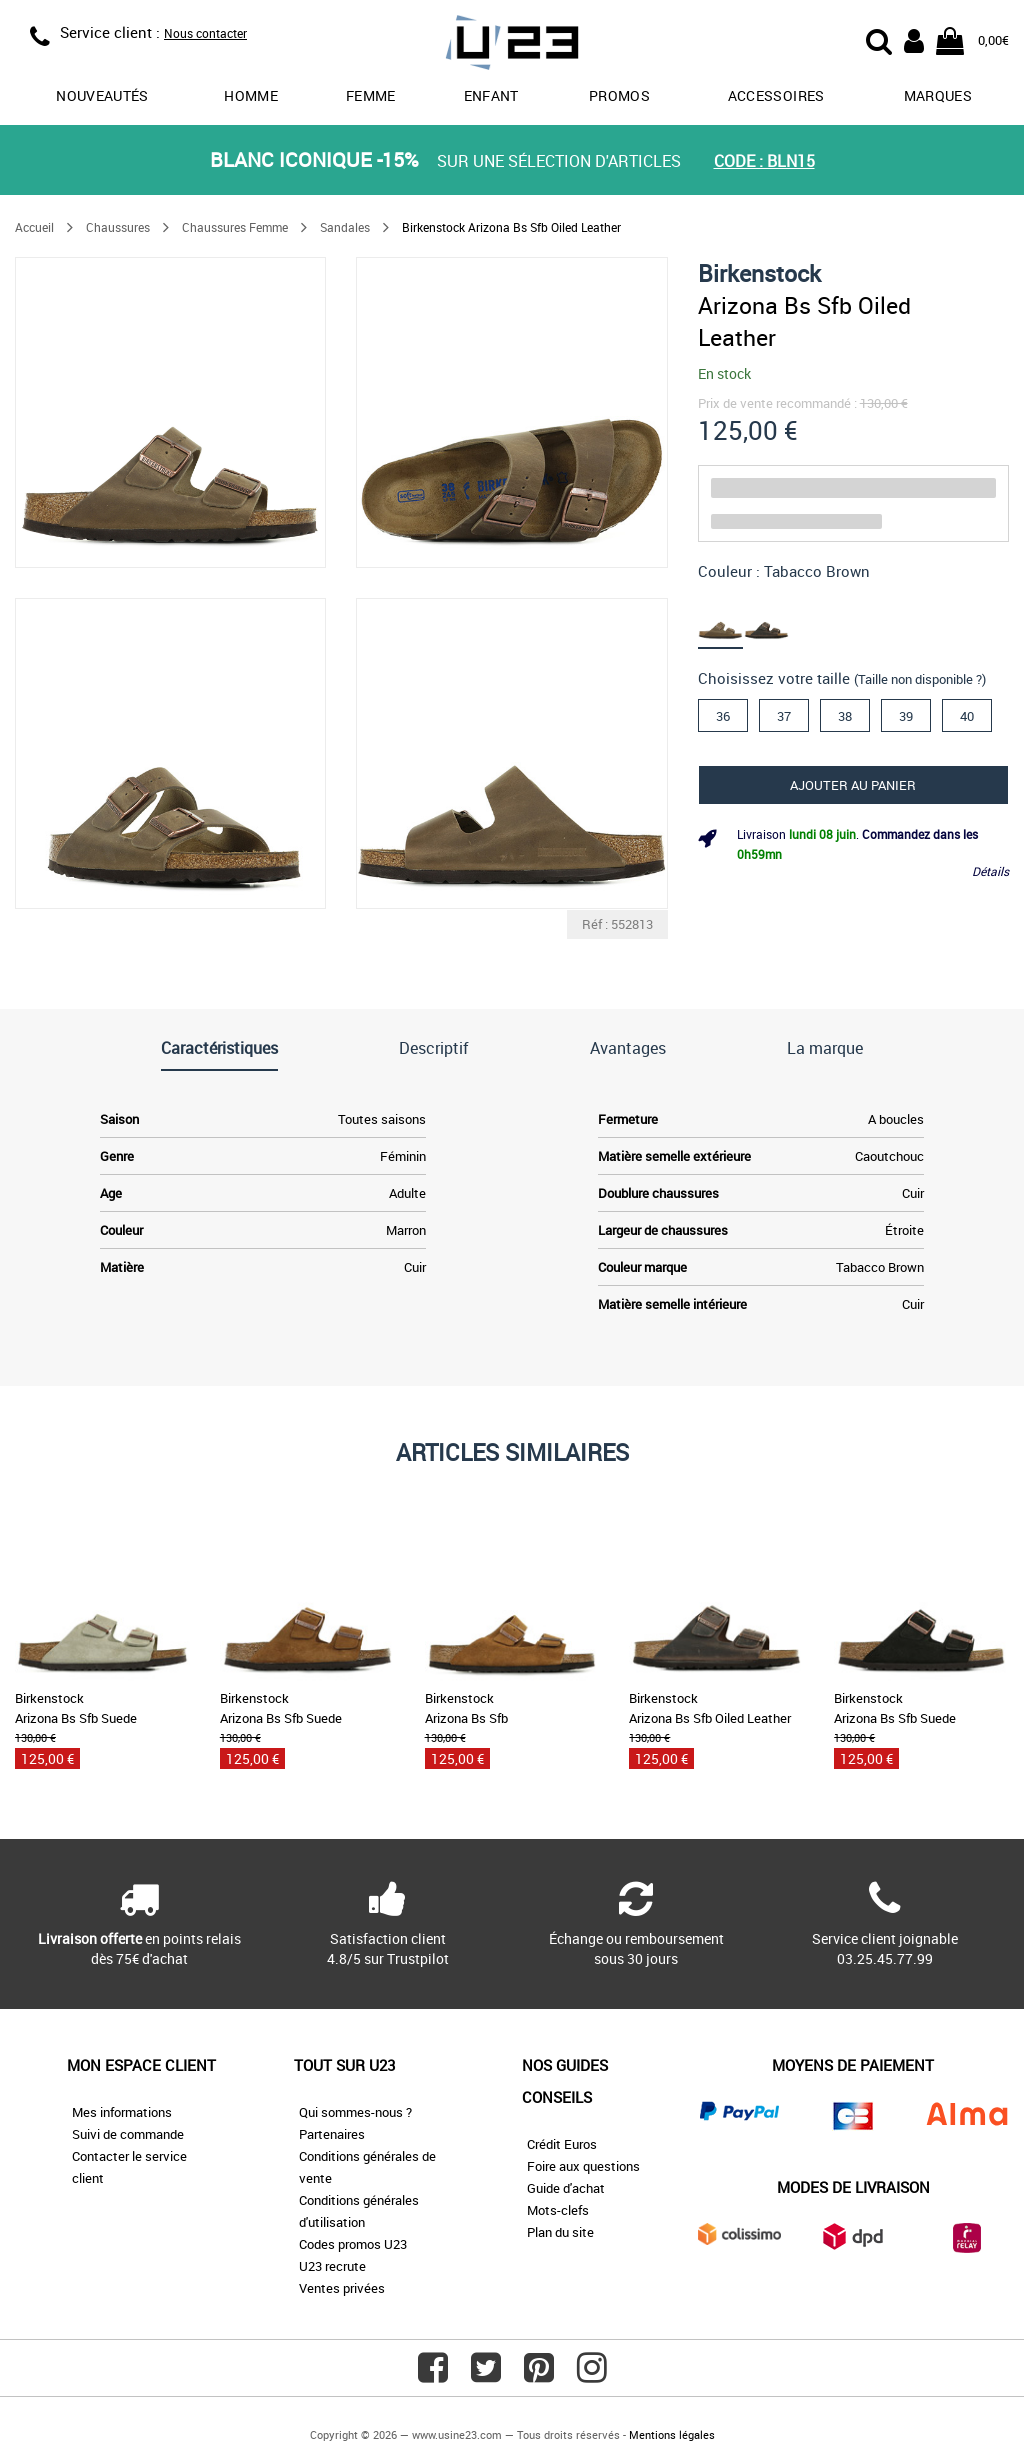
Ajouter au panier (853, 785)
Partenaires (332, 2134)
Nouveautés (102, 95)
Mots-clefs (558, 2210)
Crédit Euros (562, 2144)
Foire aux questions (583, 2166)
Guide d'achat (566, 2188)
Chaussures (118, 227)
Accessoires (776, 95)
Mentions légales (672, 2434)
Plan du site (560, 2232)
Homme (251, 95)
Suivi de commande (128, 2134)
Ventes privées (342, 2288)
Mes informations (122, 2112)
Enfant (491, 95)
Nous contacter (205, 33)
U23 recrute (332, 2266)
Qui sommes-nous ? (355, 2112)
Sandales (345, 227)
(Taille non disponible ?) (920, 679)
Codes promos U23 (353, 2244)
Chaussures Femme (235, 227)
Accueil (34, 227)
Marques (938, 95)
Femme (371, 95)
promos (619, 95)
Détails (990, 871)
